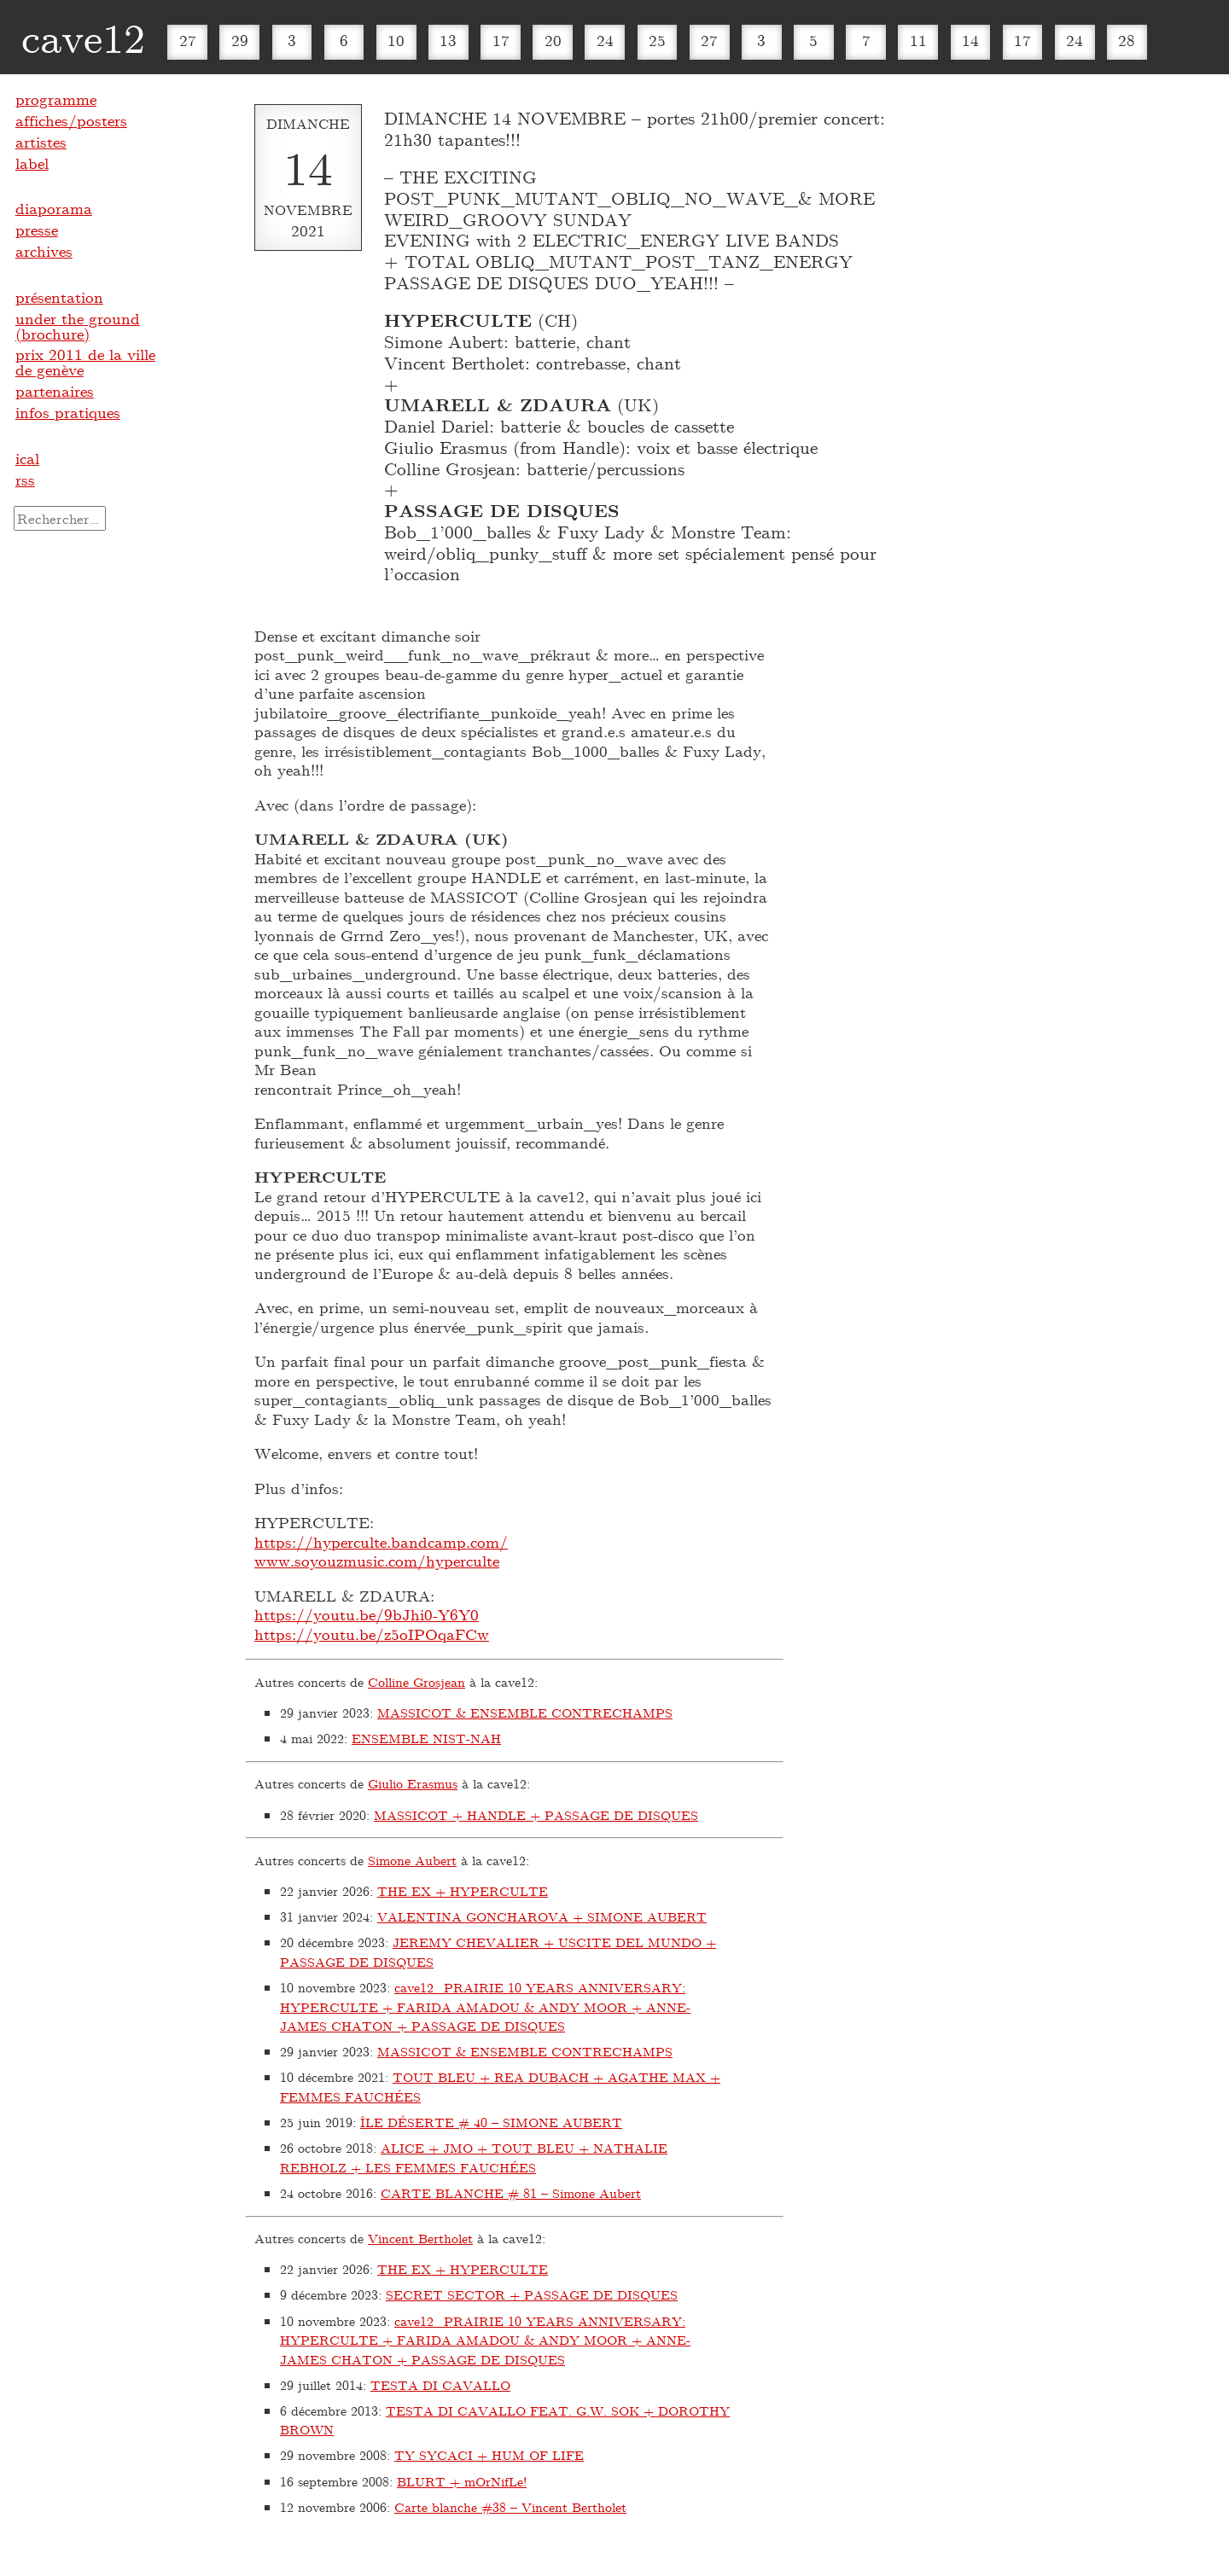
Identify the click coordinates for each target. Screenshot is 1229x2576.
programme (55, 99)
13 (448, 40)
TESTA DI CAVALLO (440, 2384)
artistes (41, 142)
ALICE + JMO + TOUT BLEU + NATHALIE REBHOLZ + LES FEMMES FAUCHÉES (473, 2157)
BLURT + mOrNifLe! (462, 2481)
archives (44, 251)
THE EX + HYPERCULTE (462, 1890)
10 (396, 40)
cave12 (83, 37)
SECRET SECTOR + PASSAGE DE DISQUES (532, 2294)
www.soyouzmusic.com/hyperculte (376, 1561)
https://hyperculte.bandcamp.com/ (381, 1542)
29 (239, 40)
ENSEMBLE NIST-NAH (426, 1738)
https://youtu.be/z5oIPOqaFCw (371, 1634)
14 (970, 40)
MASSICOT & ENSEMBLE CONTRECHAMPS (525, 1712)
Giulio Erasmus (412, 1783)
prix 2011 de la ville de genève (85, 362)
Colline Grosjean (416, 1681)
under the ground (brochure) (77, 326)
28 (1126, 40)
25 (657, 40)
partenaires (54, 391)
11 (918, 40)
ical (27, 458)
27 (187, 40)
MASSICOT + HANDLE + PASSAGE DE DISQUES (536, 1815)
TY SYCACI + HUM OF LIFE (489, 2454)
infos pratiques (67, 412)
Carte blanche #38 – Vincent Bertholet (510, 2506)
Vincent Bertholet (420, 2238)
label (32, 163)
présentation (59, 297)
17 (501, 40)
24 (605, 40)
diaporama (53, 208)
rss (25, 479)
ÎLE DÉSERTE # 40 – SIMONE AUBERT (491, 2122)
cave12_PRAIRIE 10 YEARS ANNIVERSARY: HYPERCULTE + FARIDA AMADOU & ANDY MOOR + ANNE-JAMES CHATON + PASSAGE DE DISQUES (485, 2006)
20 (553, 40)
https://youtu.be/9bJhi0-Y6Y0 (366, 1614)
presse (36, 229)
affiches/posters (71, 120)
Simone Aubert (412, 1860)
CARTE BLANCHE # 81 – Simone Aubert (511, 2192)
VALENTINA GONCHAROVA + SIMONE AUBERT (542, 1916)
